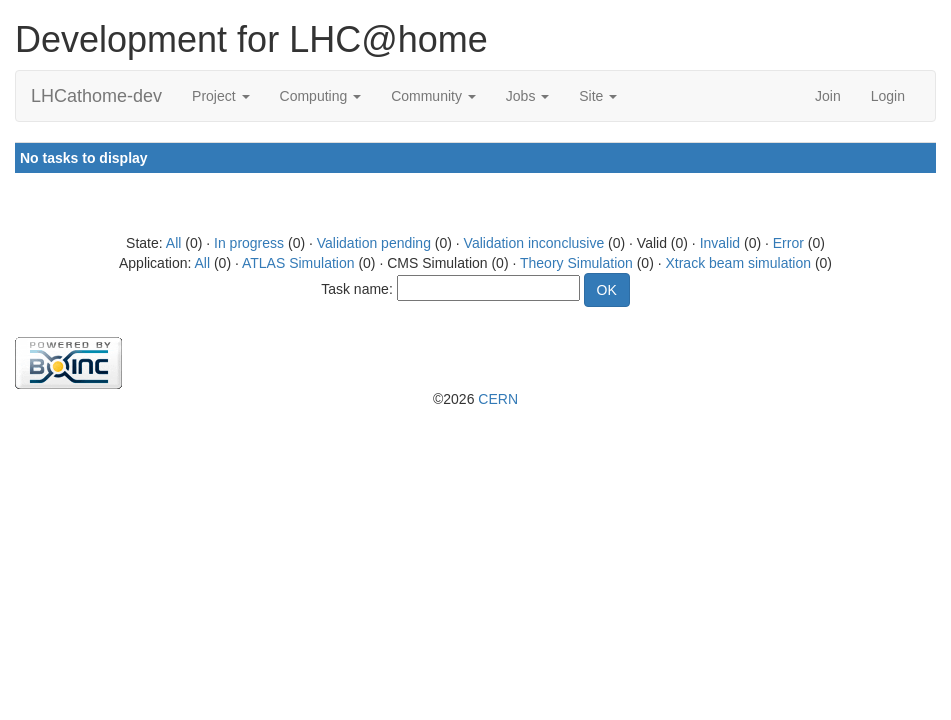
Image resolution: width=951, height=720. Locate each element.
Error (788, 243)
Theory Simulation (576, 263)
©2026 (475, 399)
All (174, 243)
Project (220, 96)
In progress (249, 243)
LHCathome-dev (96, 96)
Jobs (527, 96)
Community (433, 96)
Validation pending (374, 243)
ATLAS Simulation (298, 263)
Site (598, 96)
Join (828, 96)
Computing (321, 96)
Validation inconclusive (534, 243)
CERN (498, 399)
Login (888, 96)
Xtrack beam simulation (738, 263)
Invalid (720, 243)
